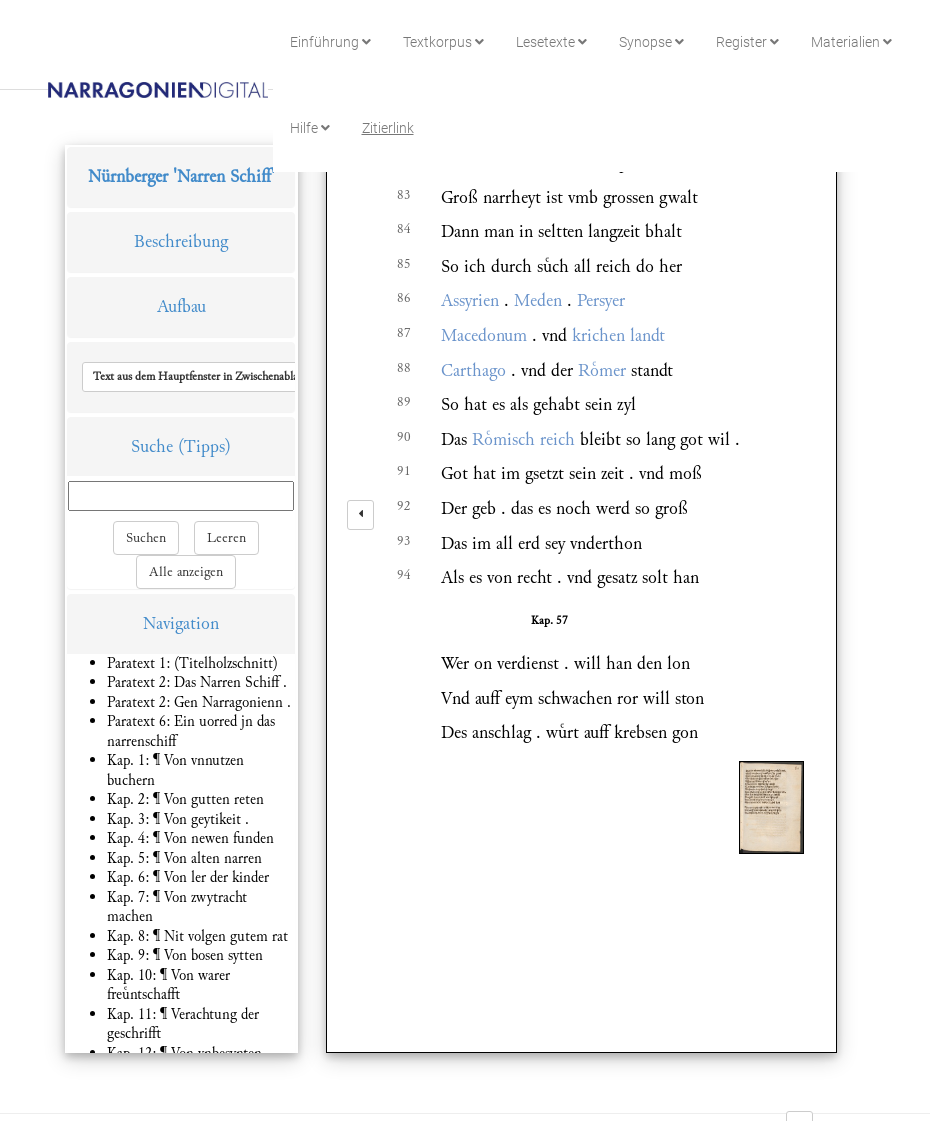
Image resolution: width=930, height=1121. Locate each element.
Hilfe (310, 128)
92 (404, 506)
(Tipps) (204, 446)
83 (404, 195)
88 (404, 368)
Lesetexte (551, 42)
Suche (152, 446)
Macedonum (484, 335)
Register (747, 42)
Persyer (601, 300)
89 (404, 402)
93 (404, 541)
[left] (360, 515)
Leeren (226, 538)
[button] (223, 377)
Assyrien (470, 300)
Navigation (181, 623)
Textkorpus (443, 42)
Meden (538, 300)
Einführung (330, 42)
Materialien (851, 42)
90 (404, 437)
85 (404, 264)
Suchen (146, 538)
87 (404, 333)
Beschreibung (181, 241)
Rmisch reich (523, 439)
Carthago (473, 370)
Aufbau (181, 306)
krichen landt (618, 335)
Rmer (602, 370)
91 (404, 471)
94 (404, 575)
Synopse (651, 42)
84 (404, 229)
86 (404, 298)
